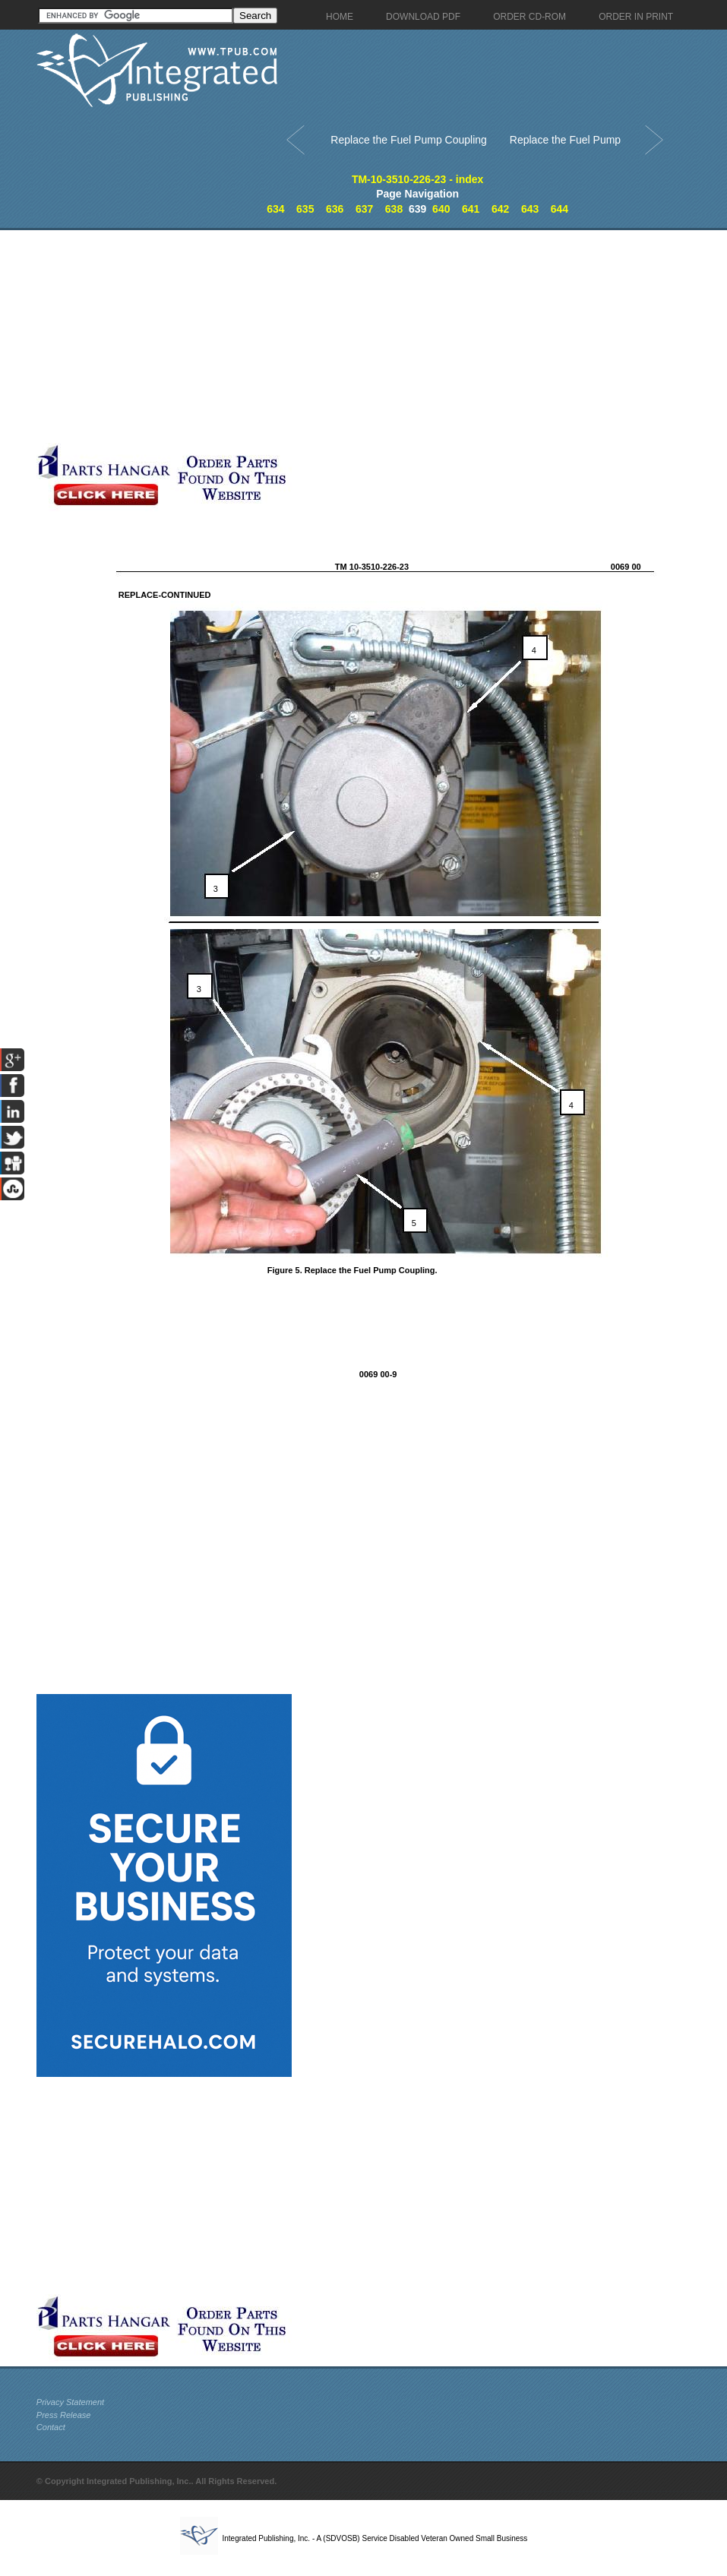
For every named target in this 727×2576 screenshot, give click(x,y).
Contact (50, 2427)
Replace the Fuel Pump (565, 140)
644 (559, 209)
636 (334, 209)
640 (441, 209)
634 (275, 209)
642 (500, 209)
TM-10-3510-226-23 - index (418, 179)
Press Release (63, 2415)
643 (530, 209)
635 (305, 209)
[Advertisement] (359, 336)
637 (364, 209)
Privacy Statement (70, 2402)
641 (470, 209)
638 (394, 209)
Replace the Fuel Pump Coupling (408, 140)
